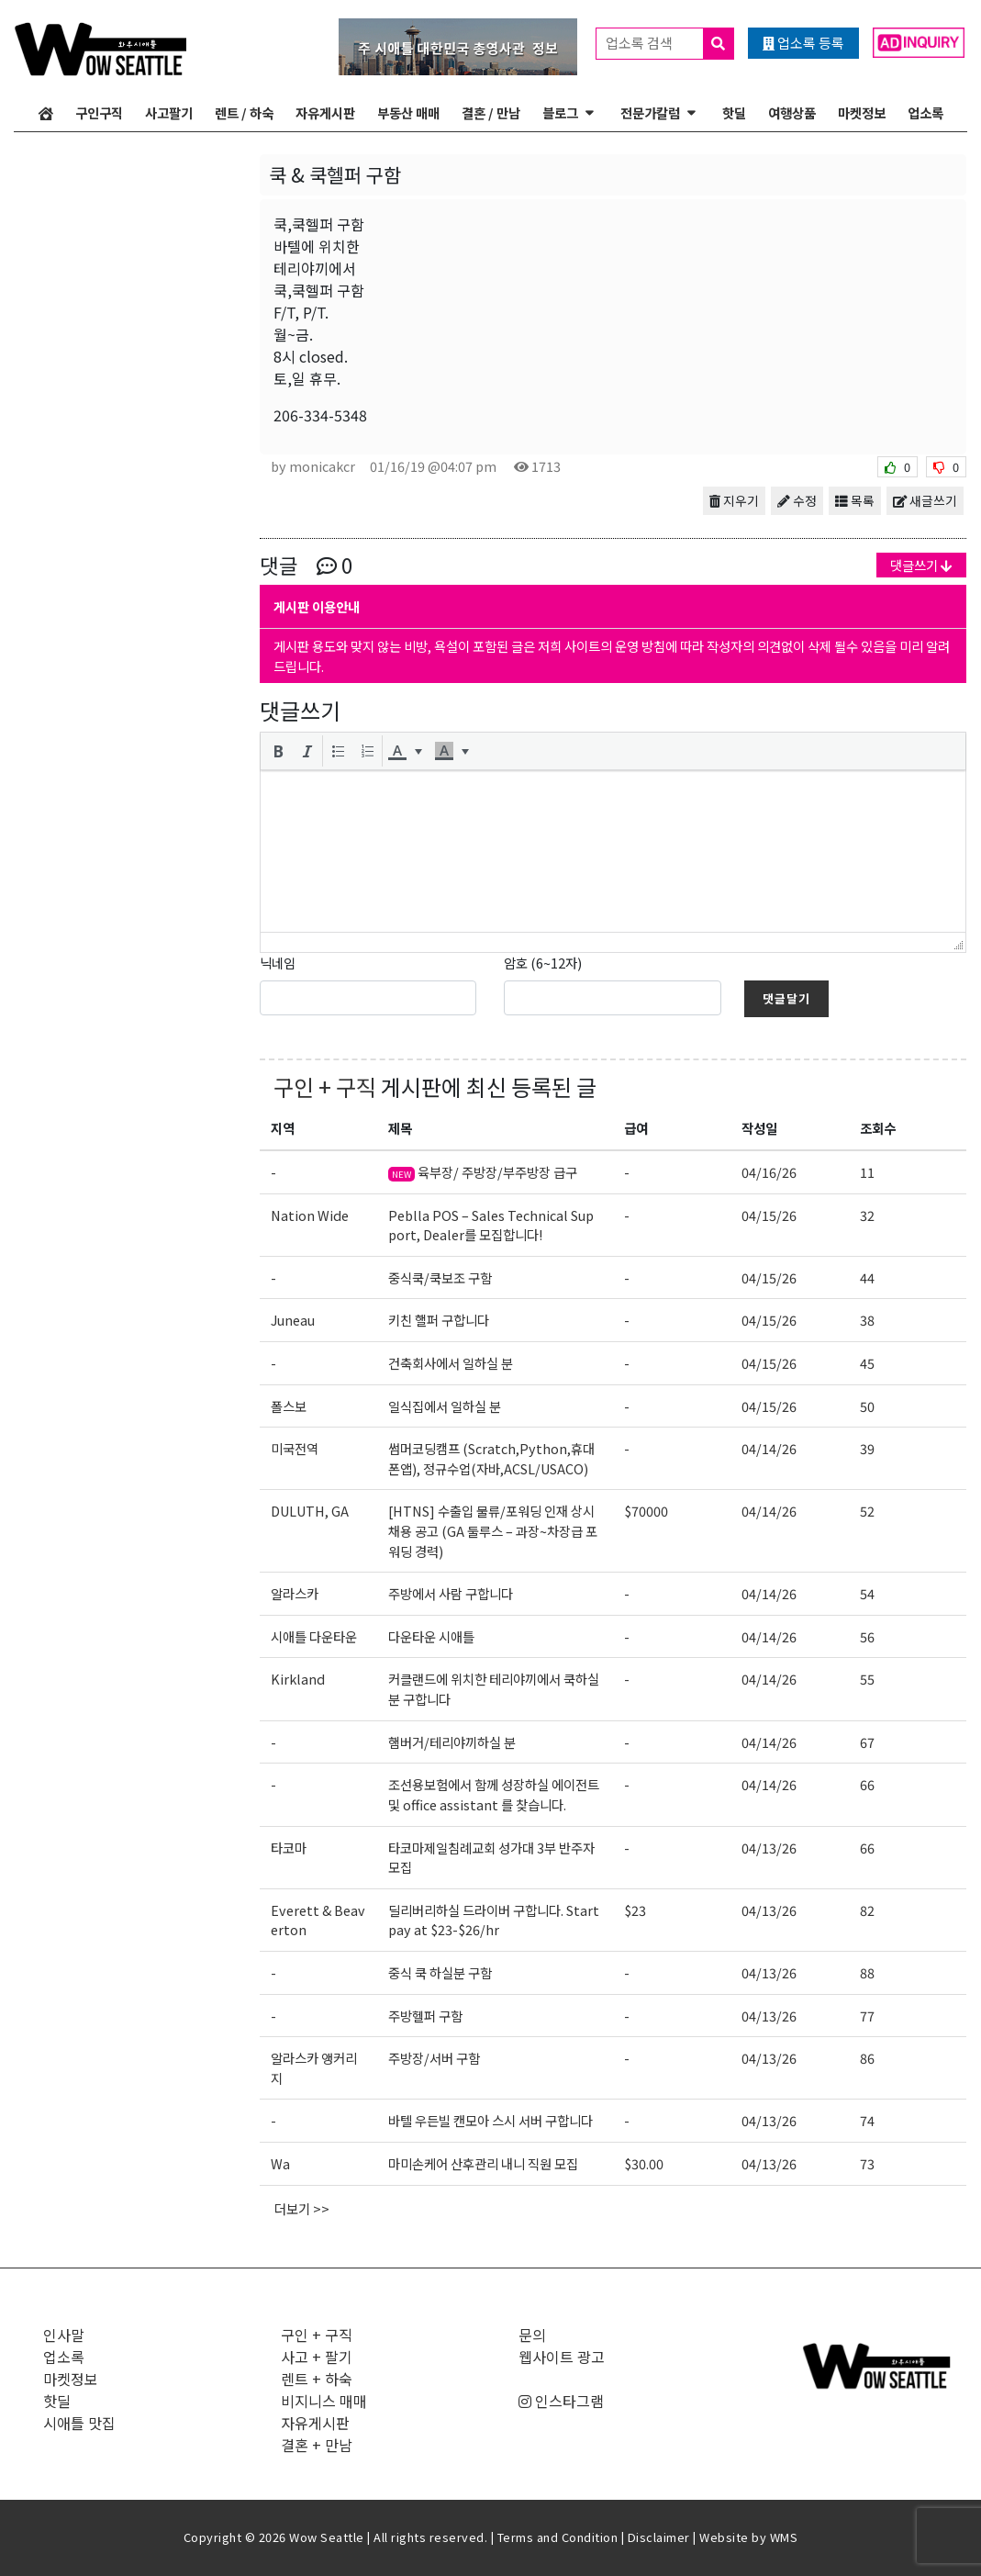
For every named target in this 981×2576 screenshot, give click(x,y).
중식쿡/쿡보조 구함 (440, 1277)
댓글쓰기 (921, 565)
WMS (784, 2537)
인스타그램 (561, 2401)
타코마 (289, 1847)
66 (867, 1784)
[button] (278, 751)
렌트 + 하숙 (316, 2379)
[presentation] (278, 751)
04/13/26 (769, 1847)
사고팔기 (169, 112)
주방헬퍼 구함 (425, 2015)
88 (867, 1972)
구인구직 (99, 112)
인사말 (63, 2335)
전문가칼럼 (650, 112)
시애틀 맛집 (79, 2423)
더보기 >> (301, 2208)
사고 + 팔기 (316, 2357)
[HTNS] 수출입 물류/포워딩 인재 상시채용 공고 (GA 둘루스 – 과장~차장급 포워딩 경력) (492, 1530)
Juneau (293, 1319)
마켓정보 (862, 112)
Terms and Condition (558, 2537)
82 (867, 1910)
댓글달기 (786, 998)
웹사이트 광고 (561, 2357)
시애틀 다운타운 (314, 1636)
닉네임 (277, 962)
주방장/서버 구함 (434, 2057)
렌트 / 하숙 (244, 112)
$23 (635, 1910)
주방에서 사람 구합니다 (450, 1593)
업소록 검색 (669, 43)
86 (867, 2057)
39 (867, 1448)
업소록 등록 (803, 42)
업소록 (925, 112)
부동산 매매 (408, 112)
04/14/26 (769, 1448)
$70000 (646, 1510)
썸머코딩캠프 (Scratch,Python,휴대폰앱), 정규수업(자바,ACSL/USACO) (491, 1458)
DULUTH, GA (310, 1510)
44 (867, 1277)
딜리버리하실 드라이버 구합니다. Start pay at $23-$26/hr (493, 1920)
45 (867, 1362)
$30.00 (643, 2163)
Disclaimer (659, 2537)
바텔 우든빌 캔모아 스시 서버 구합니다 (490, 2120)
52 (867, 1510)
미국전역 (294, 1448)
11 (867, 1172)
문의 (532, 2335)
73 (867, 2163)
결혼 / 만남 (491, 112)
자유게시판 (325, 112)
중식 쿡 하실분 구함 (440, 1972)
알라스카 (294, 1593)
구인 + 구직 (324, 1086)
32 (867, 1215)
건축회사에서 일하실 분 (450, 1362)
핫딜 (734, 112)
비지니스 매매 (324, 2401)
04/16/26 (769, 1172)
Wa (280, 2163)
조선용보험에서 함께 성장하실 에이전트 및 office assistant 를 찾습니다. (493, 1794)
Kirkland (298, 1678)
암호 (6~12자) (543, 962)
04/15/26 (769, 1215)
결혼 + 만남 (316, 2445)
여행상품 (792, 112)
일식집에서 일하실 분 (444, 1406)
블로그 (560, 112)
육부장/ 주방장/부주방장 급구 (482, 1172)
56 (867, 1636)
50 (867, 1406)
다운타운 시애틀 (431, 1636)
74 (867, 2120)
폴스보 (289, 1406)
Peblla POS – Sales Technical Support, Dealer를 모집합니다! (491, 1225)
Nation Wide (310, 1215)
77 (867, 2015)
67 (867, 1742)
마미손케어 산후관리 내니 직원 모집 (483, 2163)
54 (867, 1593)
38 (867, 1319)
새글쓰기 (925, 500)
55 (867, 1678)
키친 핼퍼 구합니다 (438, 1319)
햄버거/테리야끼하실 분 (452, 1742)
